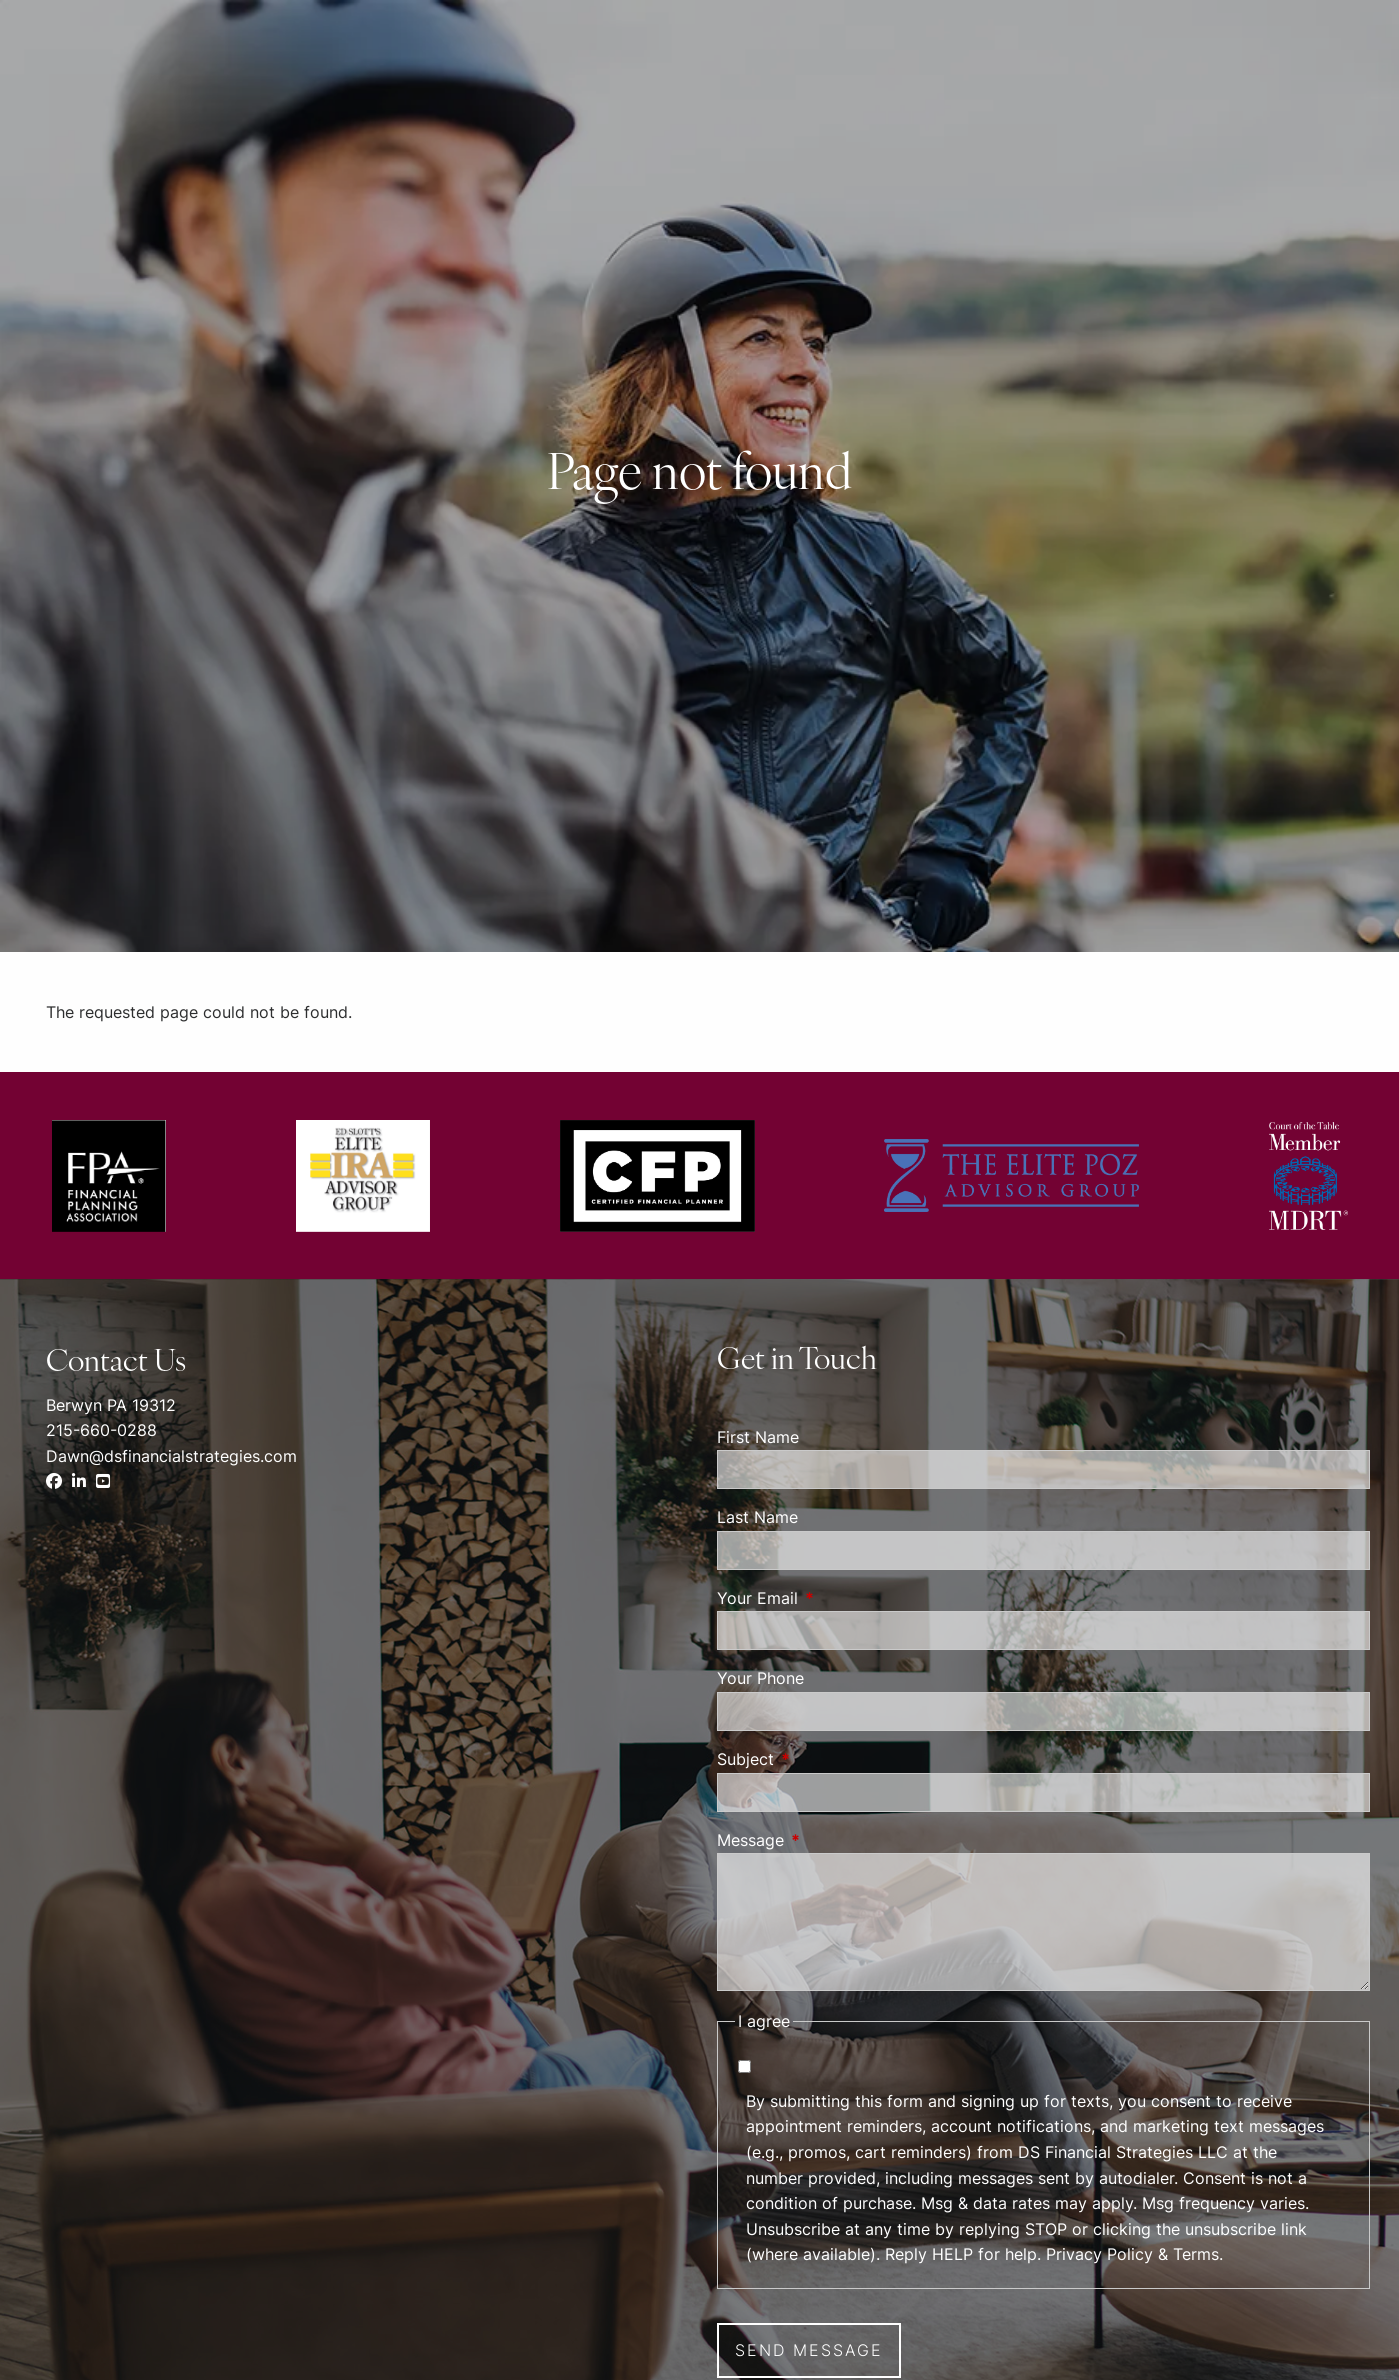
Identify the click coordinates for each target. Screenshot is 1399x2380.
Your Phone (760, 1678)
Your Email (839, 1598)
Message (832, 1840)
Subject (827, 1759)
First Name (758, 1437)
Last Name (757, 1517)
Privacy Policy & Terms (1132, 2254)
